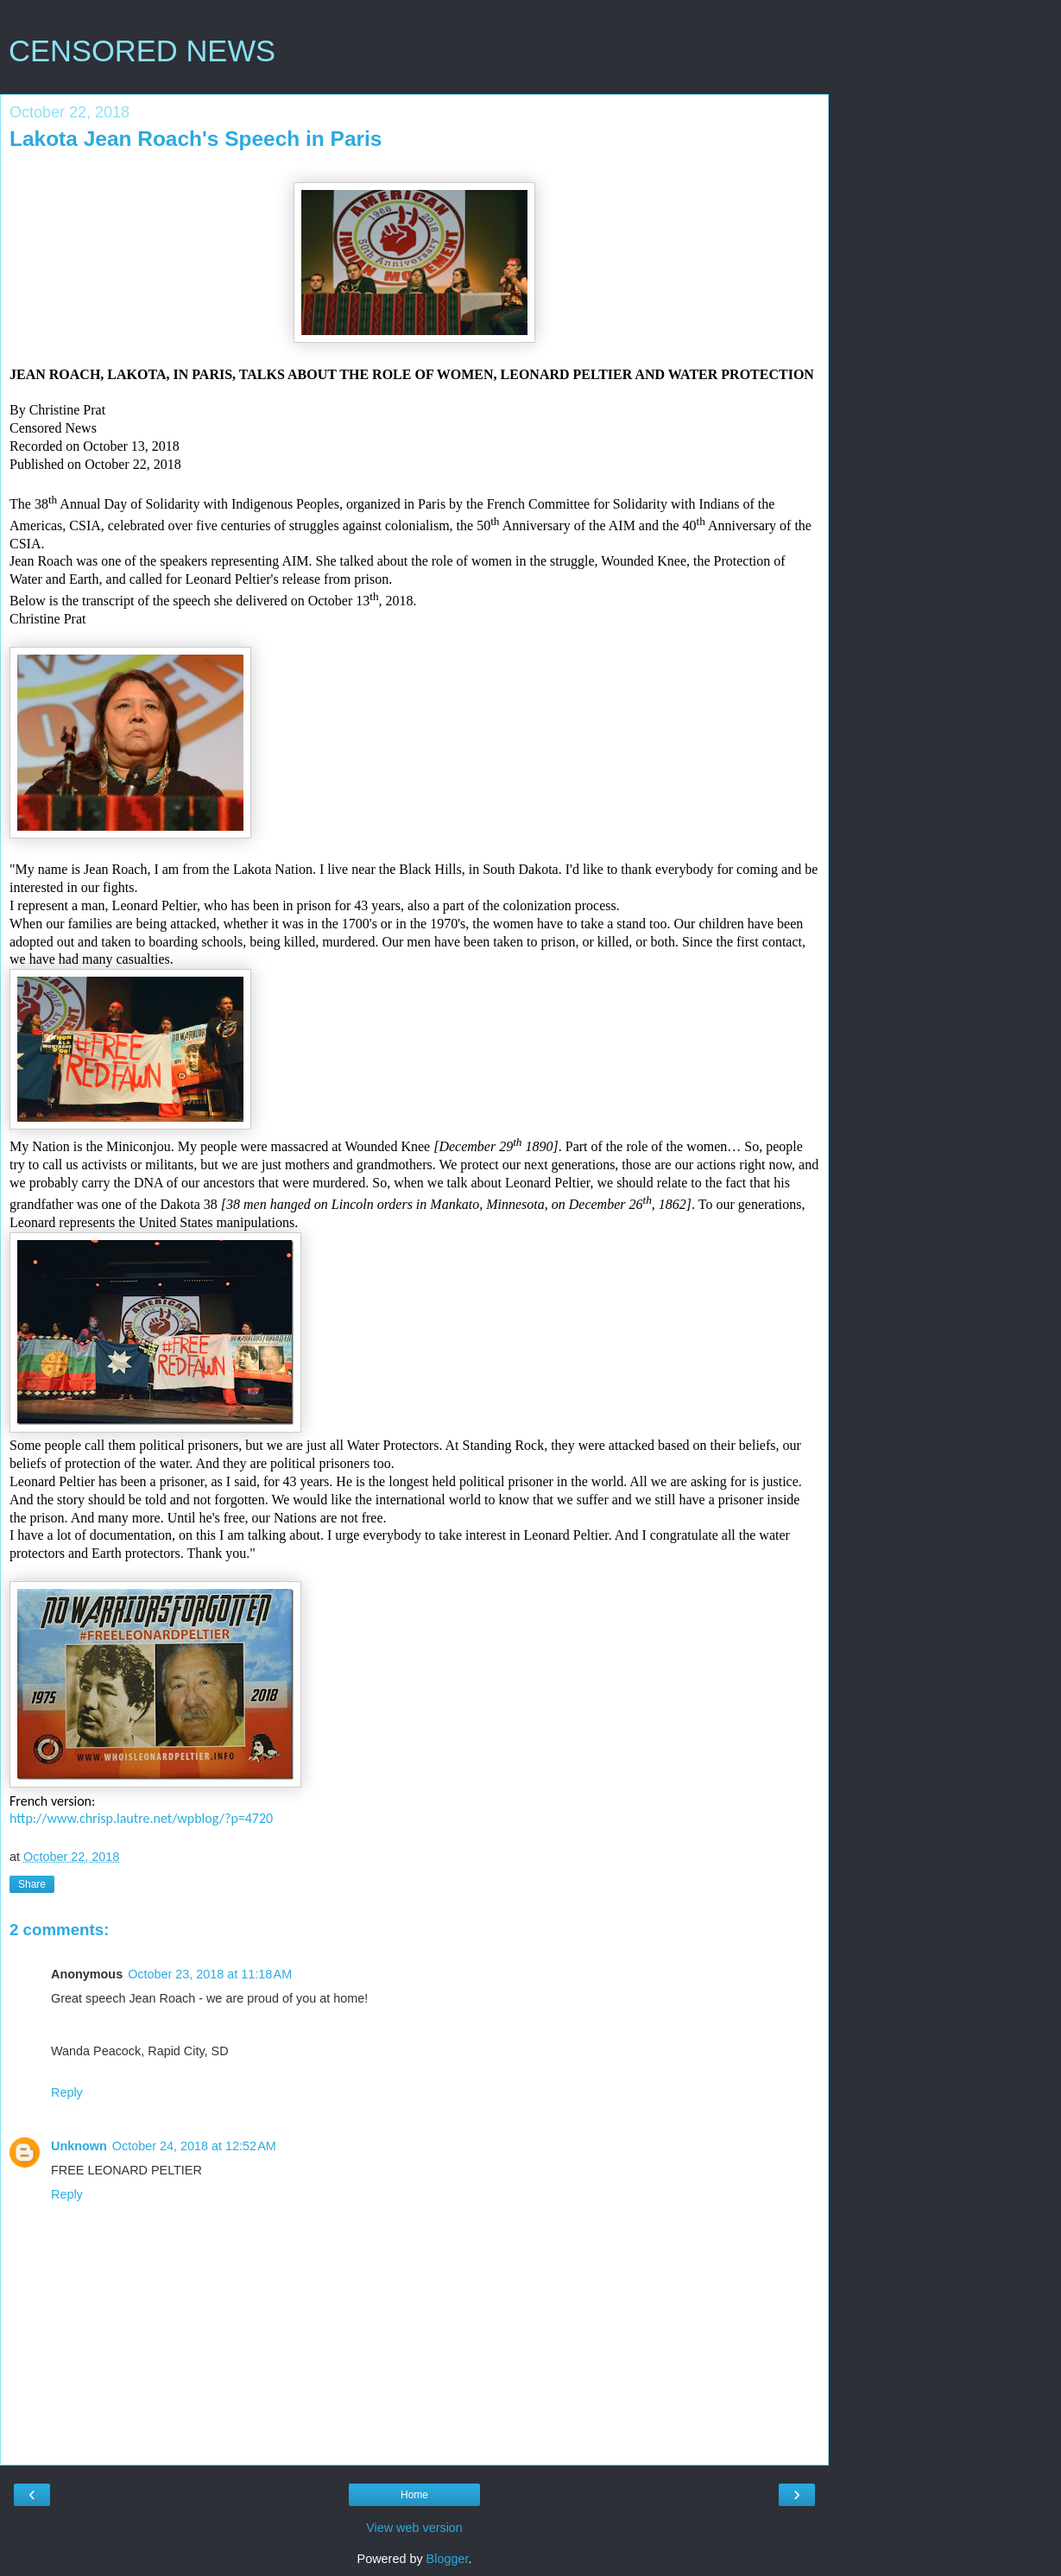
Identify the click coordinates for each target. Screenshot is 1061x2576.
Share (32, 1884)
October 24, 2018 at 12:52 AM (194, 2146)
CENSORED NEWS (142, 51)
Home (414, 2495)
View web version (414, 2528)
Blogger (447, 2559)
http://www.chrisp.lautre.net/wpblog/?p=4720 (141, 1818)
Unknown (79, 2146)
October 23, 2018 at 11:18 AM (210, 1974)
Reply (67, 2092)
